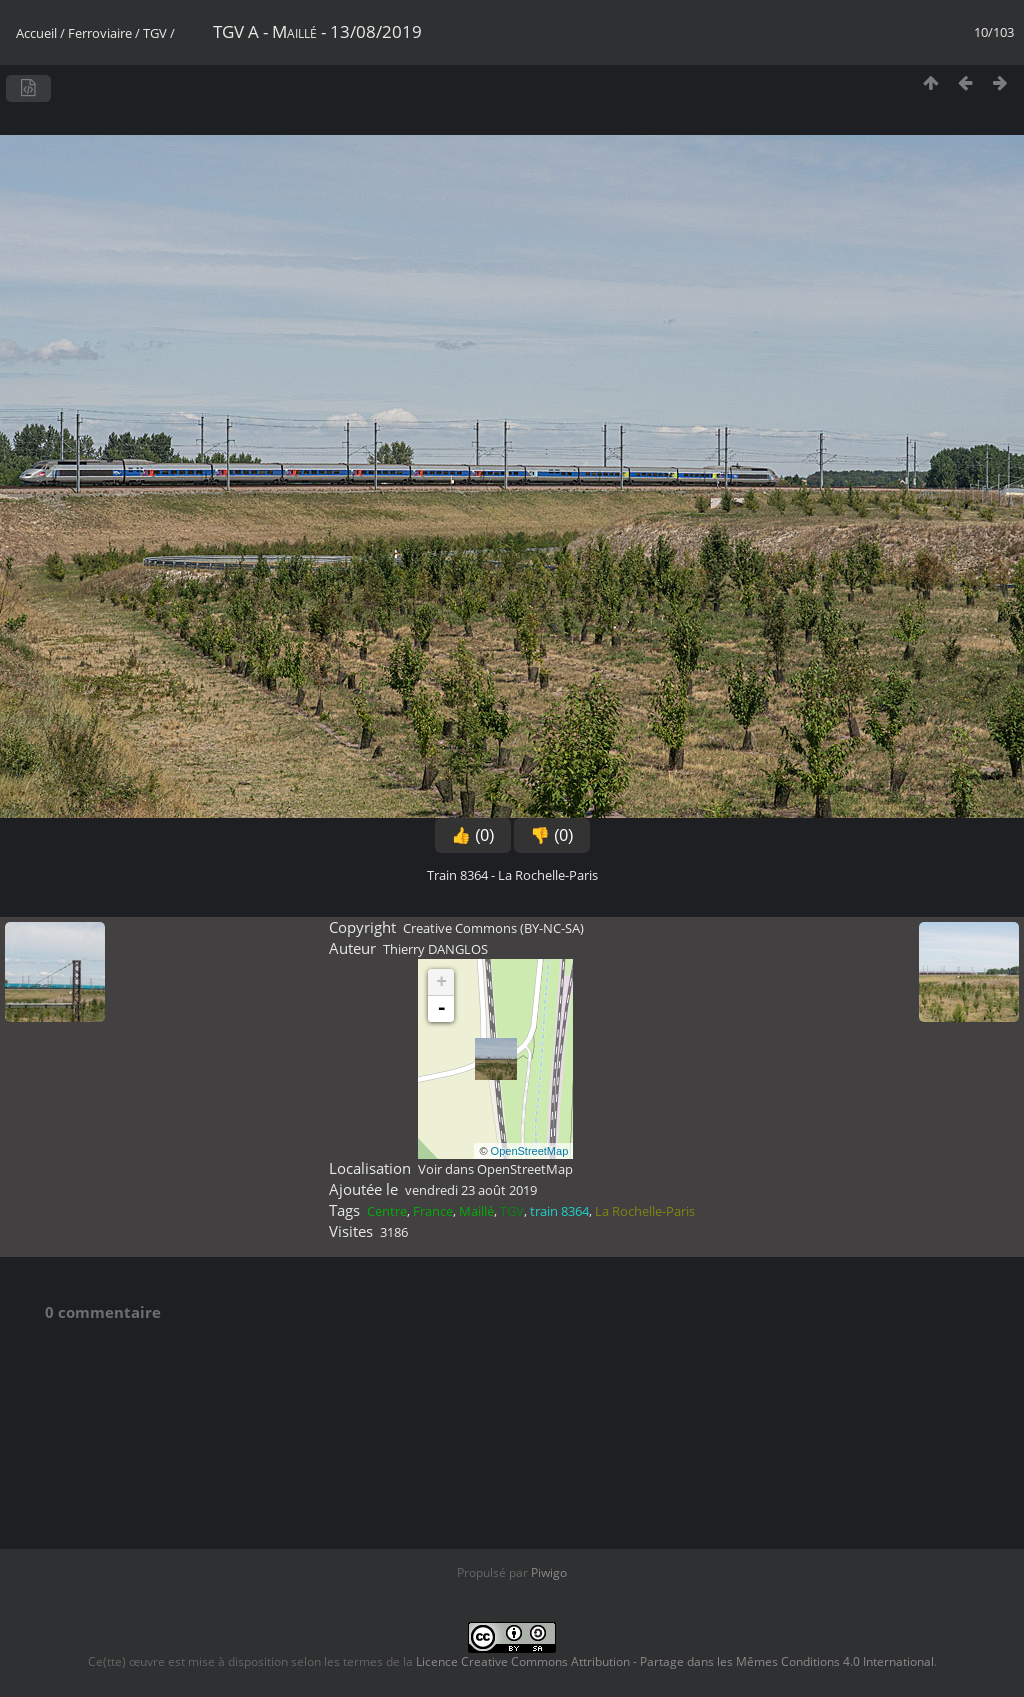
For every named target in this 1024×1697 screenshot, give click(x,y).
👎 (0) (552, 835)
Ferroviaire (100, 33)
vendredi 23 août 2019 (471, 1190)
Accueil (36, 33)
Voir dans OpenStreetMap (495, 1169)
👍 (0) (473, 835)
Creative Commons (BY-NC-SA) (493, 928)
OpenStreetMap (530, 1151)
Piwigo (549, 1572)
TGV (155, 33)
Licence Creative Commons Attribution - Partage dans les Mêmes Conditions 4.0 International (675, 1661)
